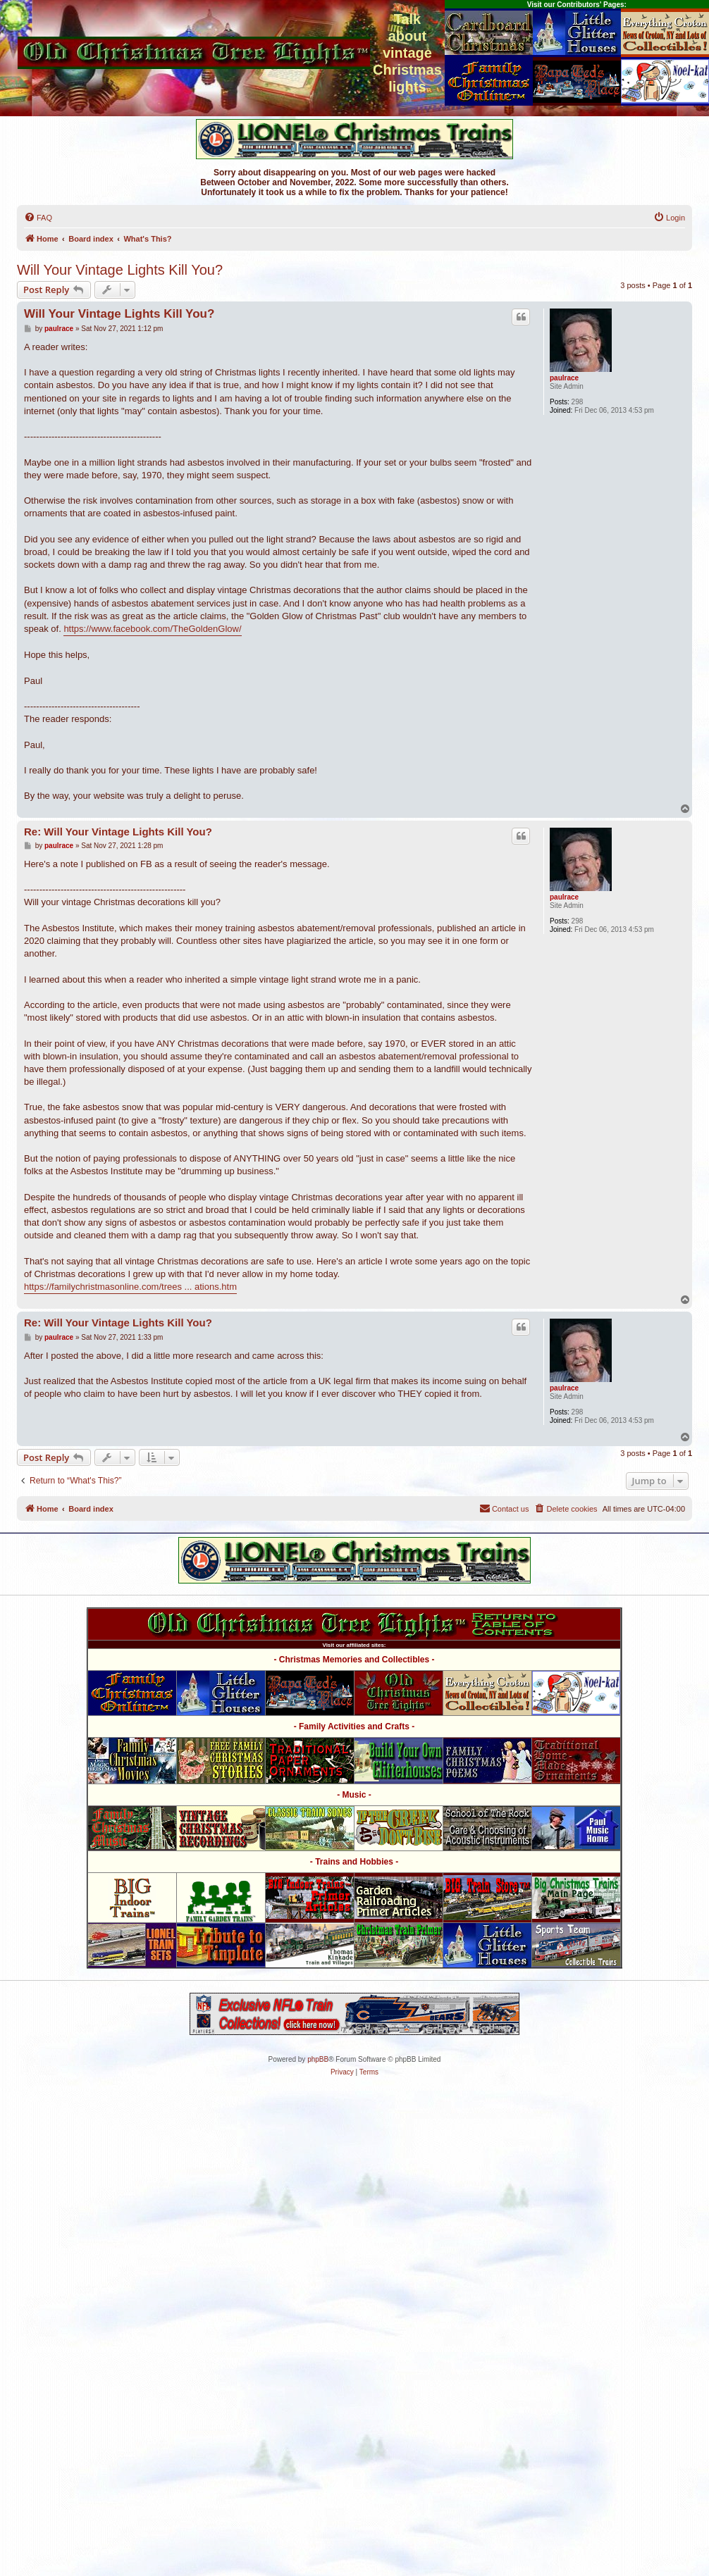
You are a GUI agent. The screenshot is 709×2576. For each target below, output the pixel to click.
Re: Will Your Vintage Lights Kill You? (118, 832)
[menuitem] (38, 217)
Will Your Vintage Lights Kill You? (120, 270)
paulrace (564, 378)
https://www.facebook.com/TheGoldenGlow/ (152, 628)
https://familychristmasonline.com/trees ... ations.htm (130, 1286)
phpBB (317, 2059)
